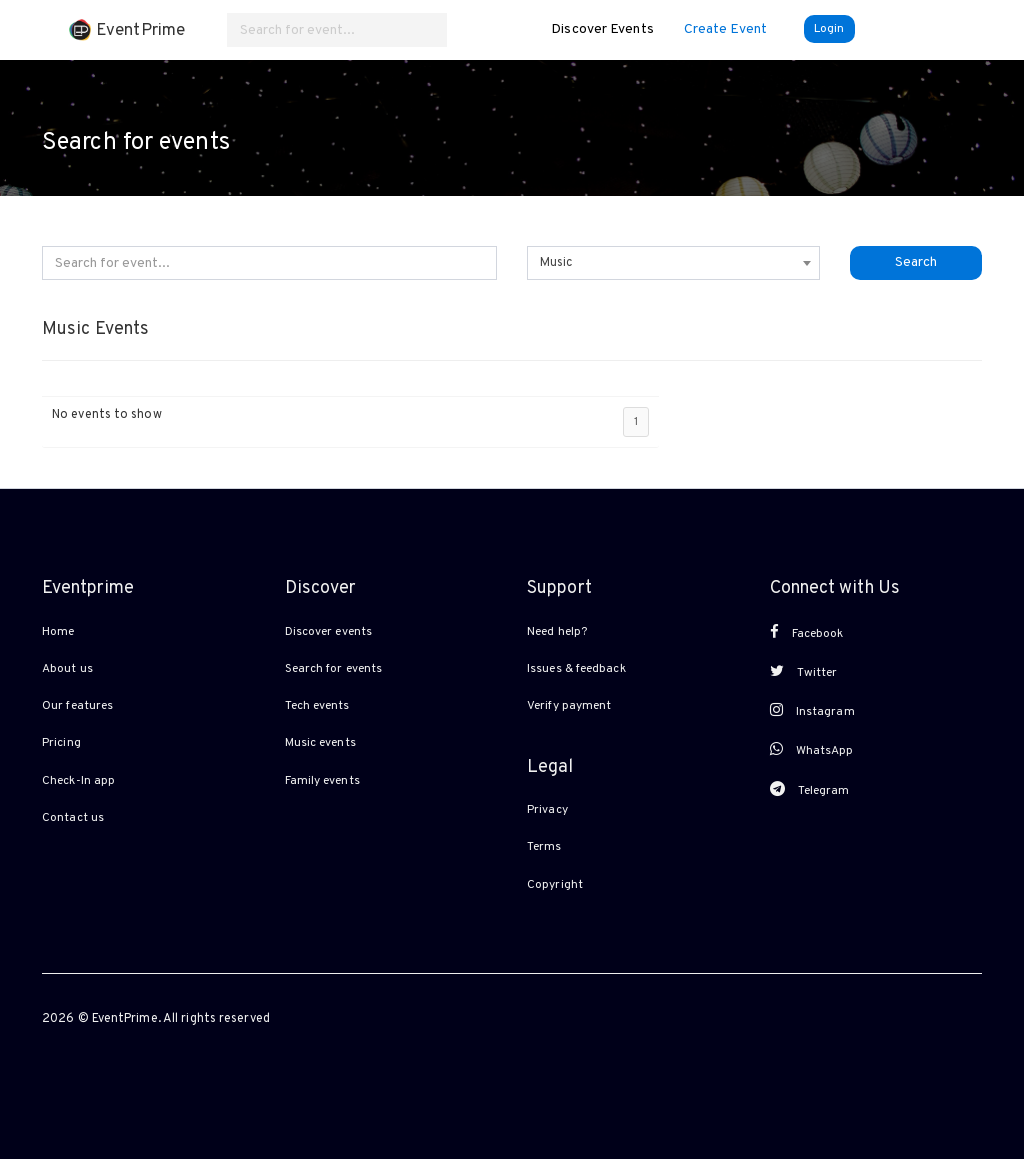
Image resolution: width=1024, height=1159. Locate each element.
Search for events (334, 669)
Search (916, 262)
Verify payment (569, 706)
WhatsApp (812, 750)
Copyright (555, 885)
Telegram (810, 790)
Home (58, 632)
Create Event (725, 29)
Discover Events (602, 29)
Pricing (61, 743)
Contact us (73, 818)
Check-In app (78, 781)
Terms (544, 847)
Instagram (812, 711)
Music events (320, 743)
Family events (322, 781)
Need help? (557, 632)
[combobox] (673, 263)
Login (829, 29)
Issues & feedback (576, 669)
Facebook (807, 633)
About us (67, 669)
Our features (77, 706)
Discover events (329, 632)
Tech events (317, 706)
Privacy (547, 810)
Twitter (804, 672)
